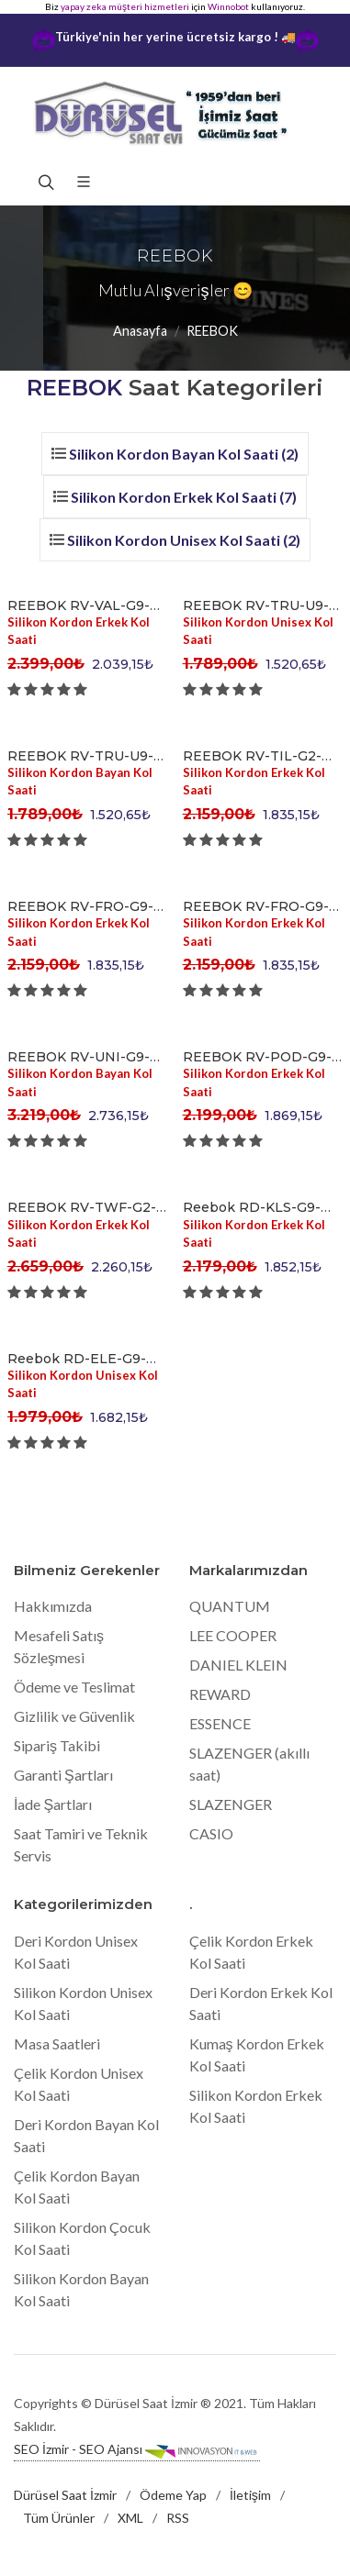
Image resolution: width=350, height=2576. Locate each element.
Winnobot (228, 6)
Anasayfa (140, 331)
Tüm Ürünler (59, 2518)
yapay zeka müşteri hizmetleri (125, 6)
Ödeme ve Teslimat (74, 1686)
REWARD (220, 1694)
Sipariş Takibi (57, 1745)
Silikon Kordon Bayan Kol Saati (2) (184, 453)
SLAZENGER (230, 1804)
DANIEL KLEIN (238, 1664)
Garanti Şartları (63, 1774)
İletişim (250, 2495)
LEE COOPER (233, 1635)
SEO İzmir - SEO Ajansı (137, 2450)
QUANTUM (229, 1606)
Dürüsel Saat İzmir (65, 2495)
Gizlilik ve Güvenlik (74, 1716)
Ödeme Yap (173, 2495)
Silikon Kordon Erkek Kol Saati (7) (184, 496)
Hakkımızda (53, 1606)
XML (130, 2518)
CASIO (211, 1833)
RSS (177, 2518)
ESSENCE (220, 1723)
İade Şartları (53, 1804)
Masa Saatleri (57, 2043)
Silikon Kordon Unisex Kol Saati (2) (183, 540)
